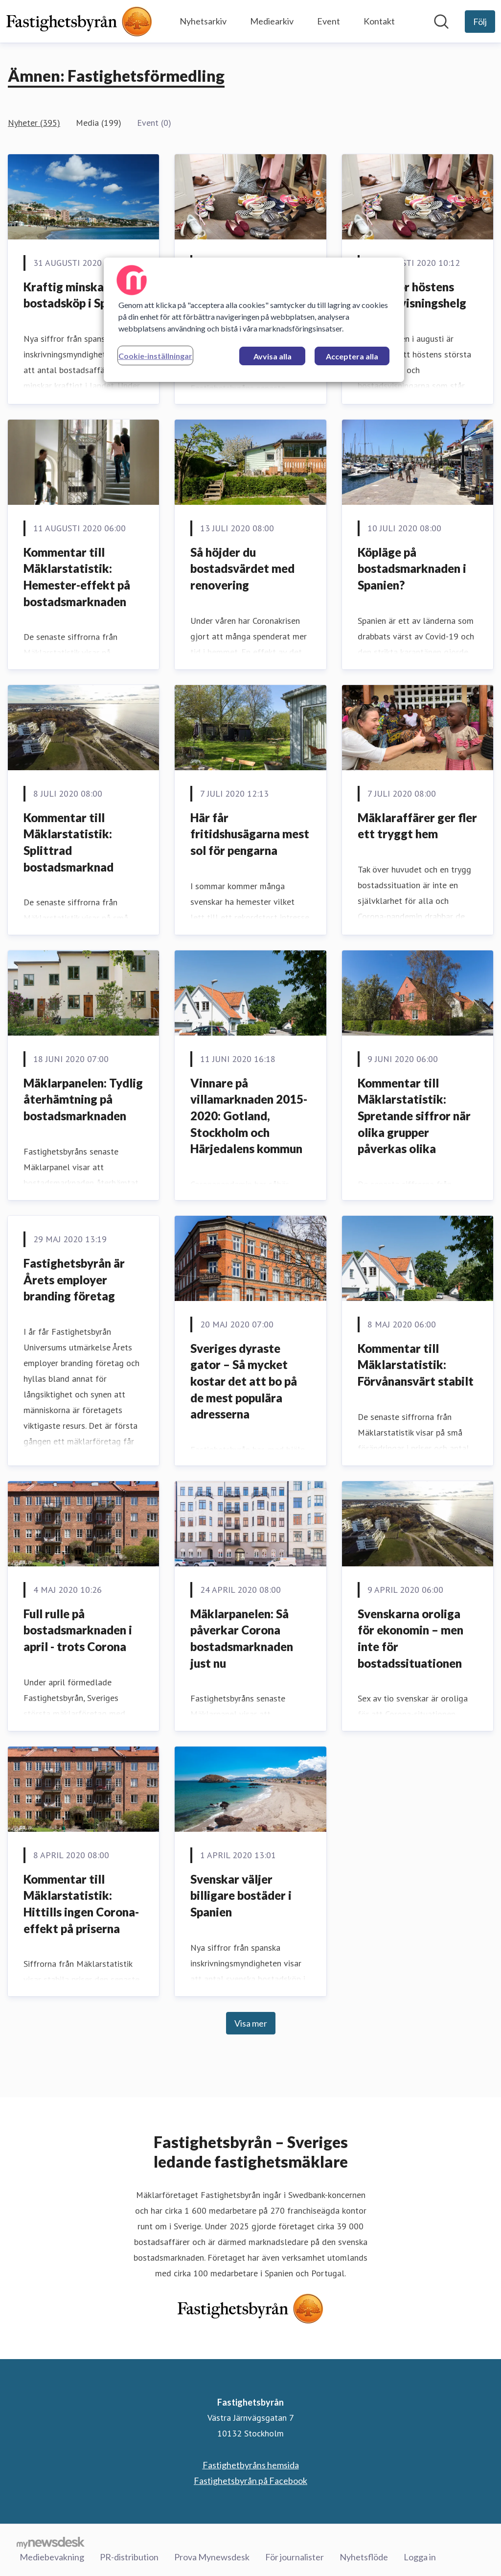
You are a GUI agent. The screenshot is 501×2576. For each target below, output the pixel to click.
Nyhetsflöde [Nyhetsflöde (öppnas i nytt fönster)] (364, 2556)
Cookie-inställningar (155, 355)
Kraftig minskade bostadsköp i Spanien (79, 295)
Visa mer (250, 2023)
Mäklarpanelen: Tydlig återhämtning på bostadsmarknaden (83, 1099)
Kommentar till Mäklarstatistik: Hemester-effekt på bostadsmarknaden (76, 577)
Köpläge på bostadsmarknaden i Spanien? (412, 568)
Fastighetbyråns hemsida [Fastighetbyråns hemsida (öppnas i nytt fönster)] (251, 2464)
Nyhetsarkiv (203, 21)
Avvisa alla (272, 356)
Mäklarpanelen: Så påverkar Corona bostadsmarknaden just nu (241, 1638)
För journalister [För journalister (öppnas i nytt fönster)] (294, 2556)
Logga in (420, 2556)
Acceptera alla (352, 356)
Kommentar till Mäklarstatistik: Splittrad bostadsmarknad (68, 842)
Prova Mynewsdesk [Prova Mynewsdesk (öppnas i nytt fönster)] (212, 2556)
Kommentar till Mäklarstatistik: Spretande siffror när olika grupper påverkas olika (414, 1116)
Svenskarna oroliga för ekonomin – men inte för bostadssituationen (410, 1638)
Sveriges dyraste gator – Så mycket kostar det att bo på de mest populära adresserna (243, 1381)
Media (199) (98, 122)
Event (328, 21)
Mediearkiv (272, 21)
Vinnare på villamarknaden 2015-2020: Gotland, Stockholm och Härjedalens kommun (248, 1116)
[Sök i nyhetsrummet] (441, 21)
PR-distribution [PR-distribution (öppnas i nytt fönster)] (129, 2556)
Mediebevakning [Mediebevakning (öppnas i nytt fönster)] (52, 2556)
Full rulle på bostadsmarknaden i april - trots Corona (77, 1630)
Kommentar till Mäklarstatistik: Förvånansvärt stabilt (416, 1364)
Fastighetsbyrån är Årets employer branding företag (74, 1279)
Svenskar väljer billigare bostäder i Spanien (241, 1895)
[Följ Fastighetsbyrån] (480, 21)
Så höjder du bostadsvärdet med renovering (242, 568)
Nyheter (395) (34, 122)
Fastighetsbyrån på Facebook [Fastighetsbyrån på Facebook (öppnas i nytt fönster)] (250, 2480)
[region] (254, 320)
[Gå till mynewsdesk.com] (51, 2542)
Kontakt (379, 21)
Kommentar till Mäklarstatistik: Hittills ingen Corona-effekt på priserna (81, 1904)
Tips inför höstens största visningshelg (412, 295)
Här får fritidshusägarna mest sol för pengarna (249, 833)
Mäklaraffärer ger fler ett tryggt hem (417, 825)
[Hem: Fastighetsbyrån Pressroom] (79, 21)
